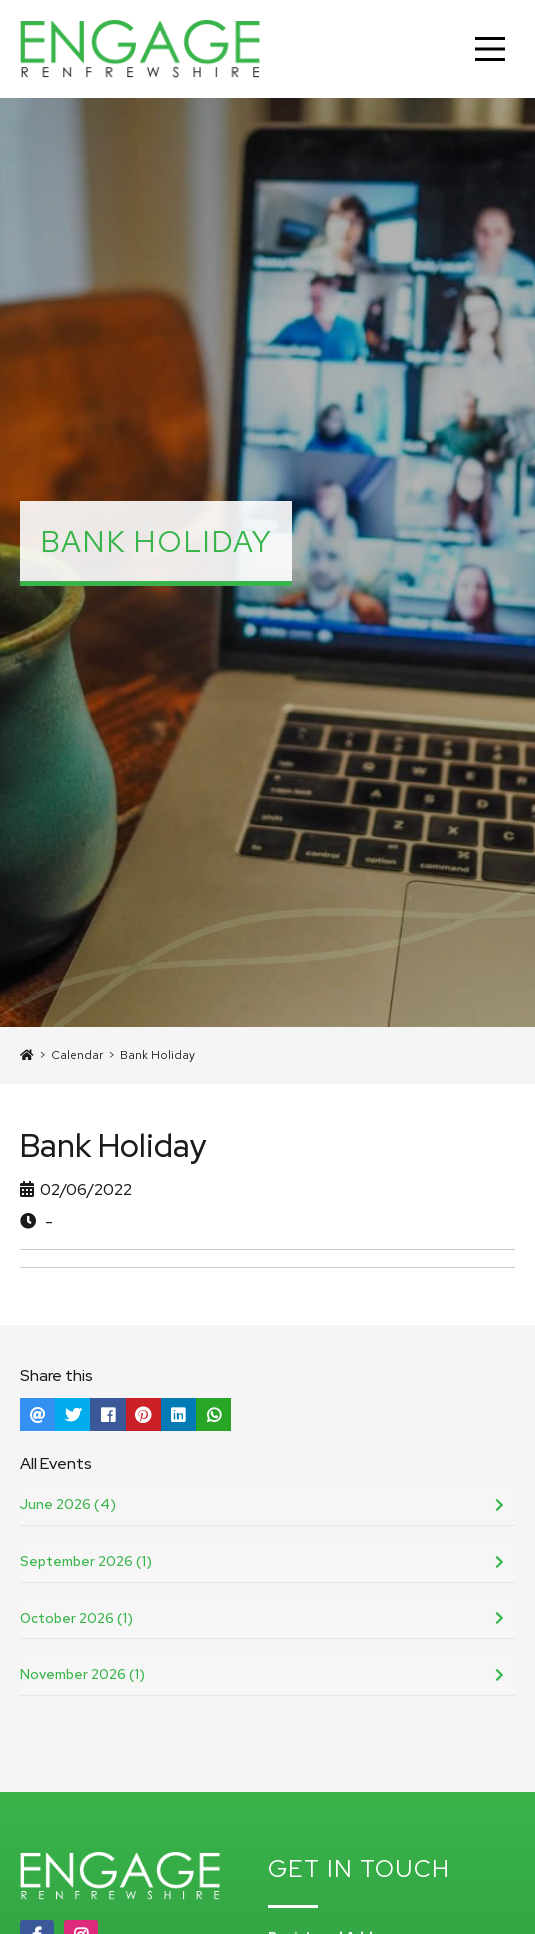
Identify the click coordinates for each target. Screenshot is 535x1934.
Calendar (77, 1055)
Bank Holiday (157, 1055)
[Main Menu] (490, 49)
